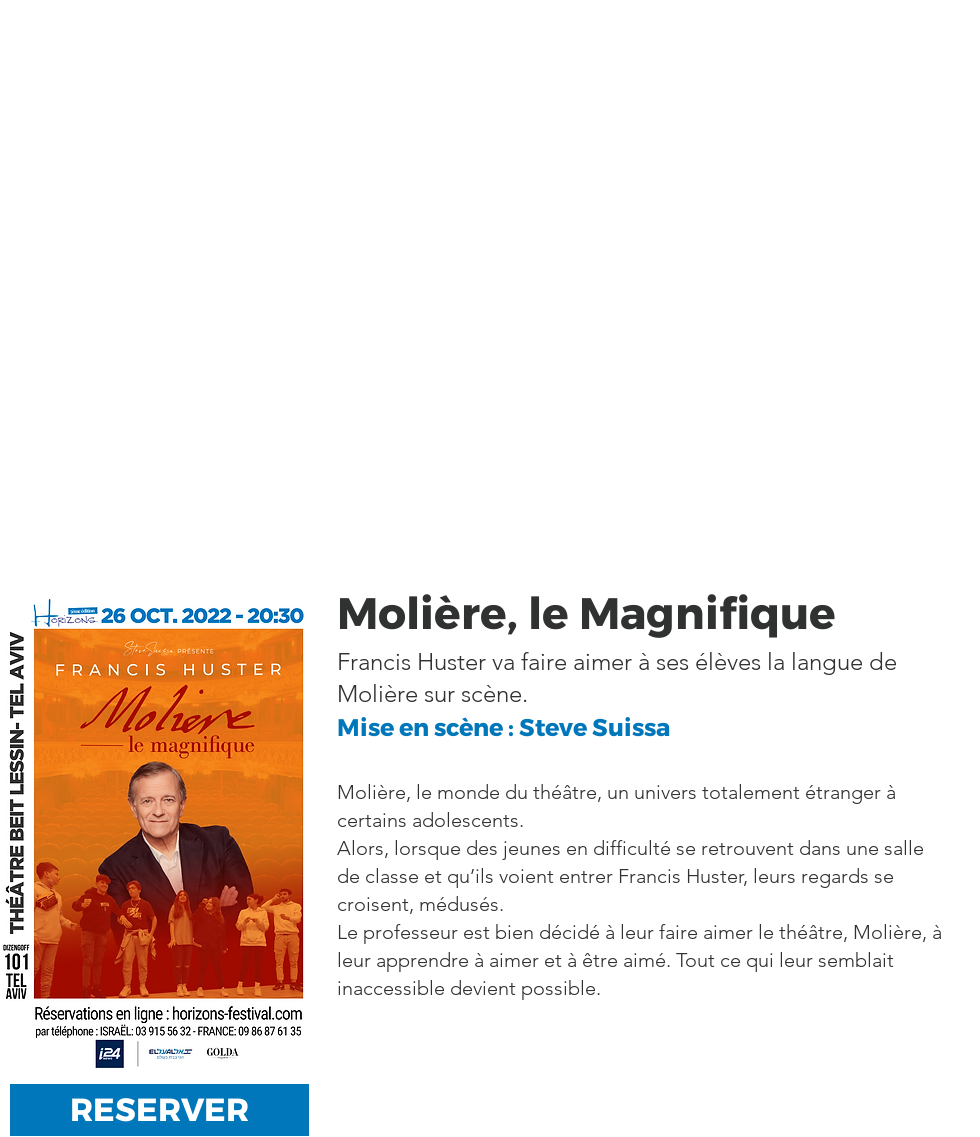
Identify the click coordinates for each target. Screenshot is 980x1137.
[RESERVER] (159, 1110)
